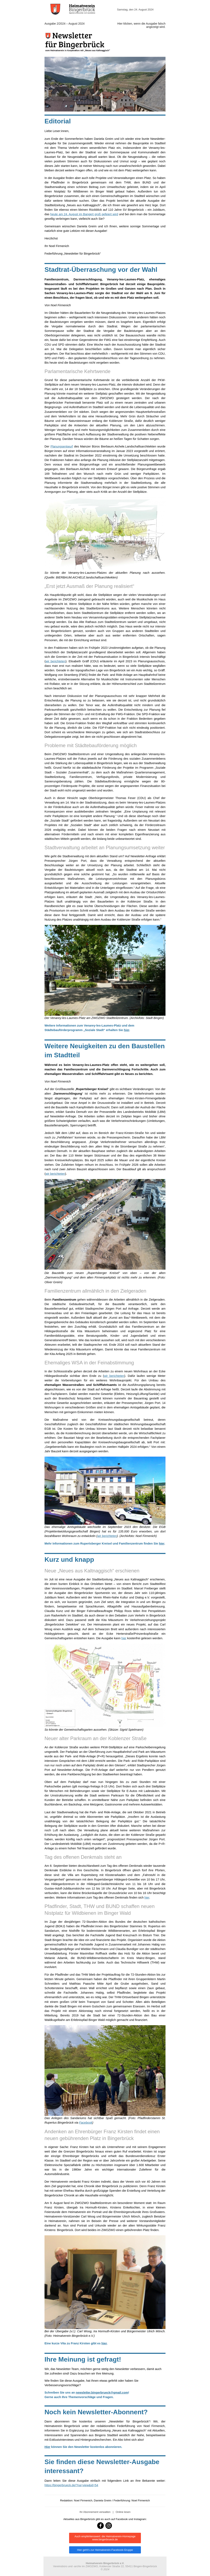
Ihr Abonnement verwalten (95, 2511)
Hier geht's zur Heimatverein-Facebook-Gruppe (105, 2549)
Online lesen (123, 2511)
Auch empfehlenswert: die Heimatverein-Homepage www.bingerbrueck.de (105, 2538)
